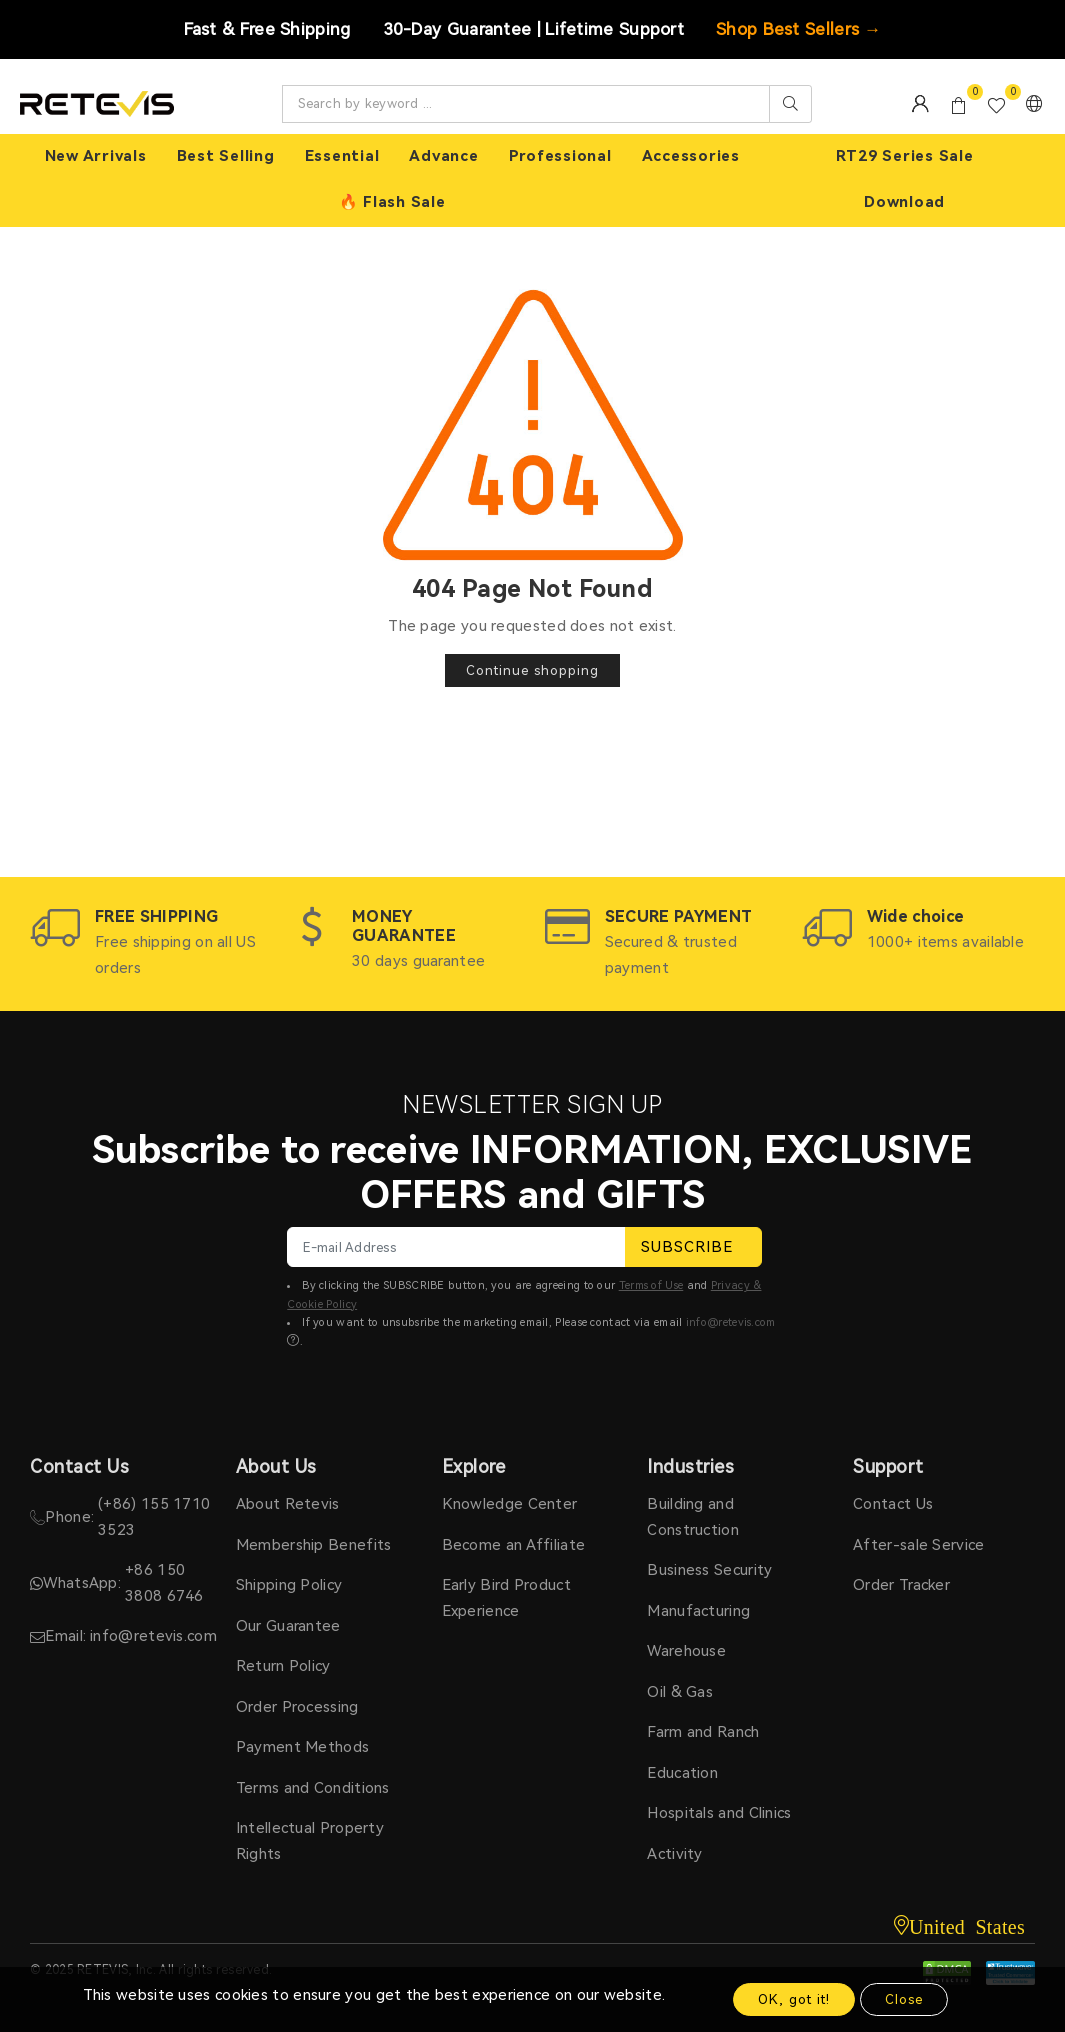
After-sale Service (918, 1545)
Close (904, 1999)
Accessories (691, 156)
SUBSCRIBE (693, 1247)
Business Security (709, 1570)
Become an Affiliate (514, 1545)
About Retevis (288, 1504)
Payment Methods (303, 1747)
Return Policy (283, 1666)
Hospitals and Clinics (719, 1813)
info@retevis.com (731, 1322)
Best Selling (226, 156)
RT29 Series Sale (905, 156)
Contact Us (893, 1504)
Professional (560, 156)
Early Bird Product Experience (506, 1598)
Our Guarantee (288, 1626)
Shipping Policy (289, 1585)
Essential (342, 156)
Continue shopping (532, 670)
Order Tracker (901, 1585)
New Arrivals (96, 156)
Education (682, 1773)
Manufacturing (698, 1611)
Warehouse (686, 1651)
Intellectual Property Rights (310, 1841)
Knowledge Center (510, 1504)
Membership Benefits (314, 1545)
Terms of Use (651, 1285)
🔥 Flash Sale (392, 202)
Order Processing (297, 1707)
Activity (674, 1854)
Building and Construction (693, 1517)
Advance (443, 156)
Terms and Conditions (313, 1788)
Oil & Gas (680, 1692)
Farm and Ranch (703, 1732)
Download (904, 202)
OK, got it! (794, 1999)
